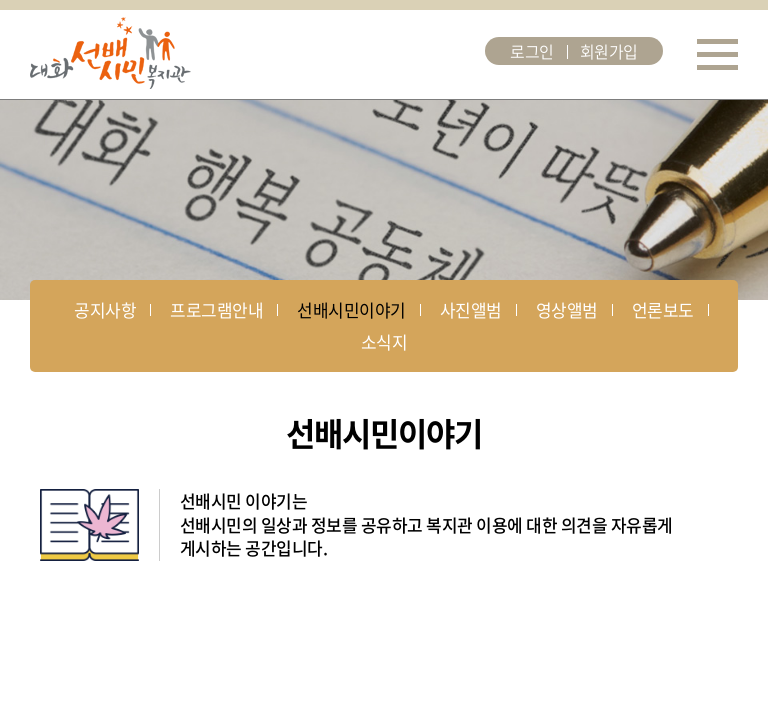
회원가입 (609, 51)
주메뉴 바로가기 (0, 0)
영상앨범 (567, 309)
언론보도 (663, 309)
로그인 (532, 51)
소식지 (384, 341)
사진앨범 (471, 309)
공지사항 (105, 309)
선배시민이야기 (351, 309)
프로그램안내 (216, 309)
